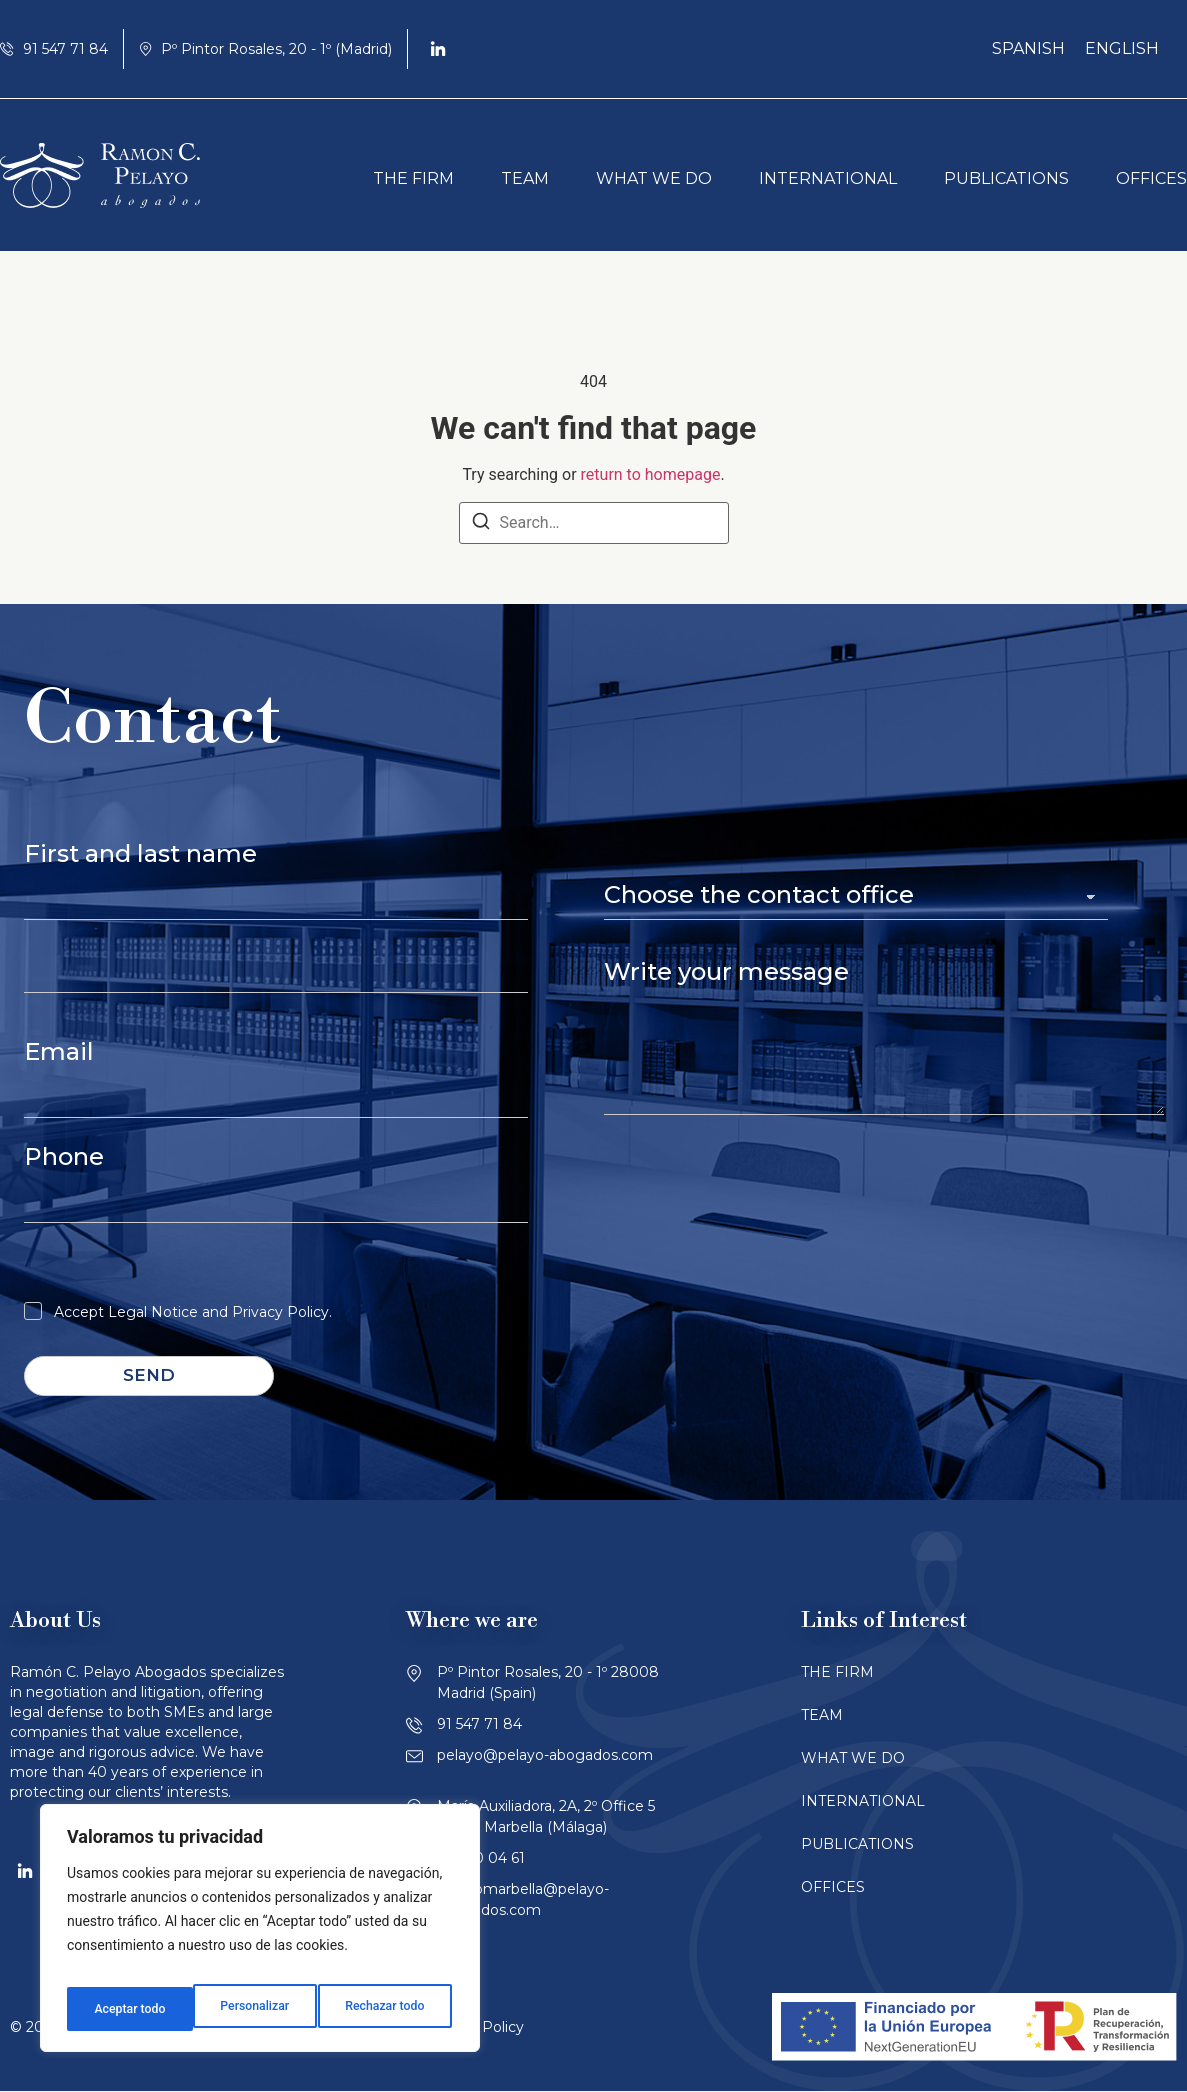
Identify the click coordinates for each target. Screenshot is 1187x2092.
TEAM (525, 178)
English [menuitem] (1122, 48)
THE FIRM (413, 178)
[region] (260, 1935)
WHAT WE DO (654, 178)
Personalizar (126, 2009)
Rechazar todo (259, 2009)
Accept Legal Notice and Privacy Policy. (193, 1312)
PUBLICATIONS (1006, 178)
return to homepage (651, 474)
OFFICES (1151, 178)
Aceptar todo (392, 2009)
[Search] (481, 524)
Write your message (726, 971)
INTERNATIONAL (828, 178)
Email (59, 1051)
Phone (64, 1156)
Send (149, 1375)
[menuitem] (1028, 49)
